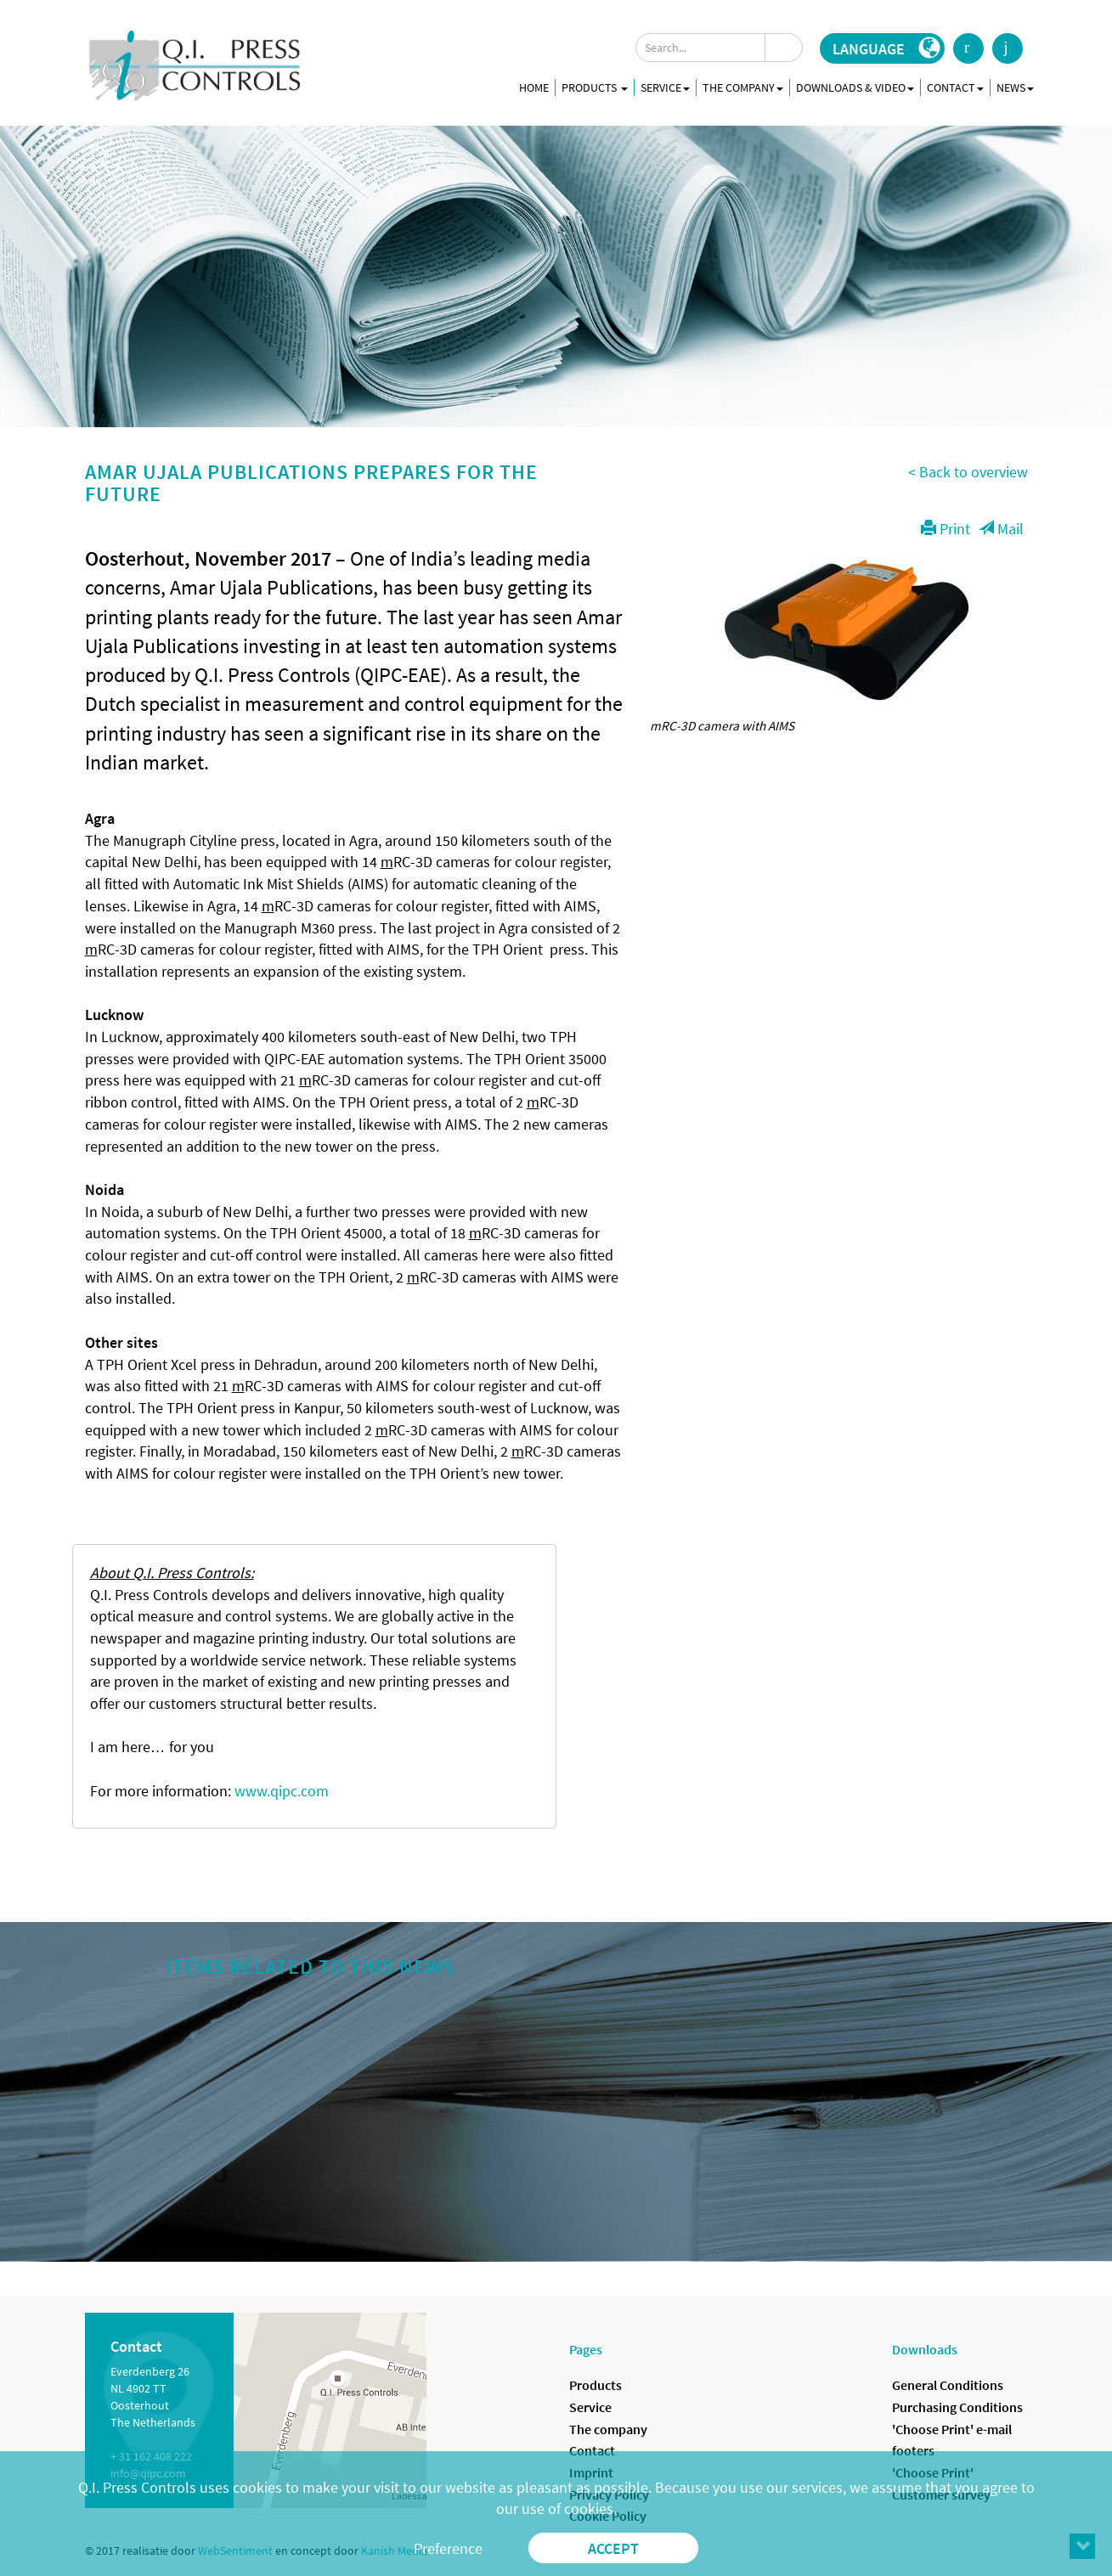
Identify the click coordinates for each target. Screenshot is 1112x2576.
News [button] (1015, 87)
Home (534, 87)
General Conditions (947, 2384)
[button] (882, 48)
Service (590, 2406)
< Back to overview (968, 472)
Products (595, 87)
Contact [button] (955, 87)
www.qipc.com (281, 1791)
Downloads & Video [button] (855, 87)
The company (608, 2429)
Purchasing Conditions (957, 2406)
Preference (448, 2548)
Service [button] (665, 87)
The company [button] (743, 87)
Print (945, 528)
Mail (1001, 528)
